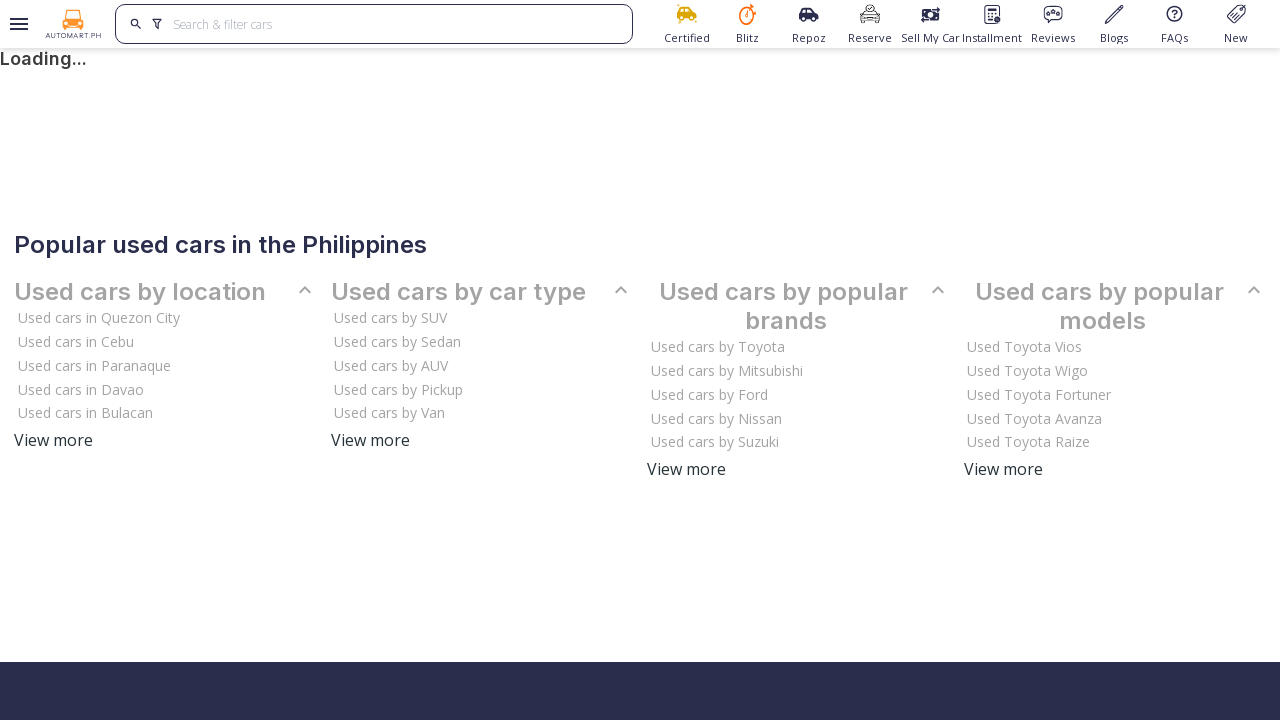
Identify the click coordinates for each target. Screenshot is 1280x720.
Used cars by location (165, 292)
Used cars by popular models (1120, 306)
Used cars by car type (482, 292)
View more (53, 440)
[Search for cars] (395, 24)
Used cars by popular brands (804, 306)
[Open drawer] (15, 24)
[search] (136, 24)
